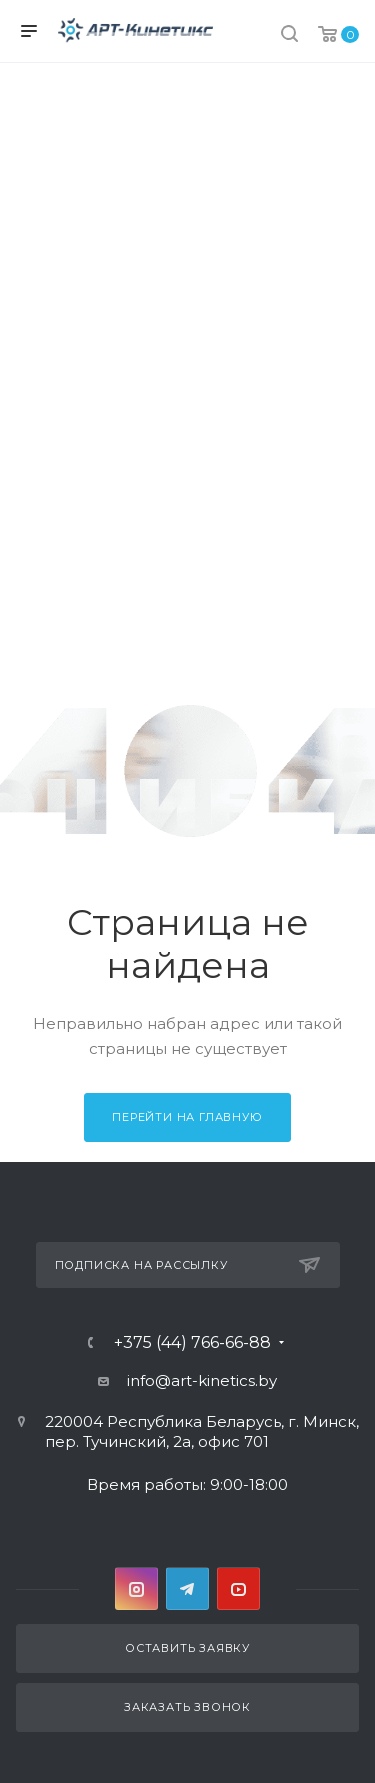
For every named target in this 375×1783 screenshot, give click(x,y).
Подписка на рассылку (187, 1265)
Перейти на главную (187, 1117)
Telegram (187, 1588)
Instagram (136, 1588)
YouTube (238, 1588)
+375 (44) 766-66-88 (192, 1343)
